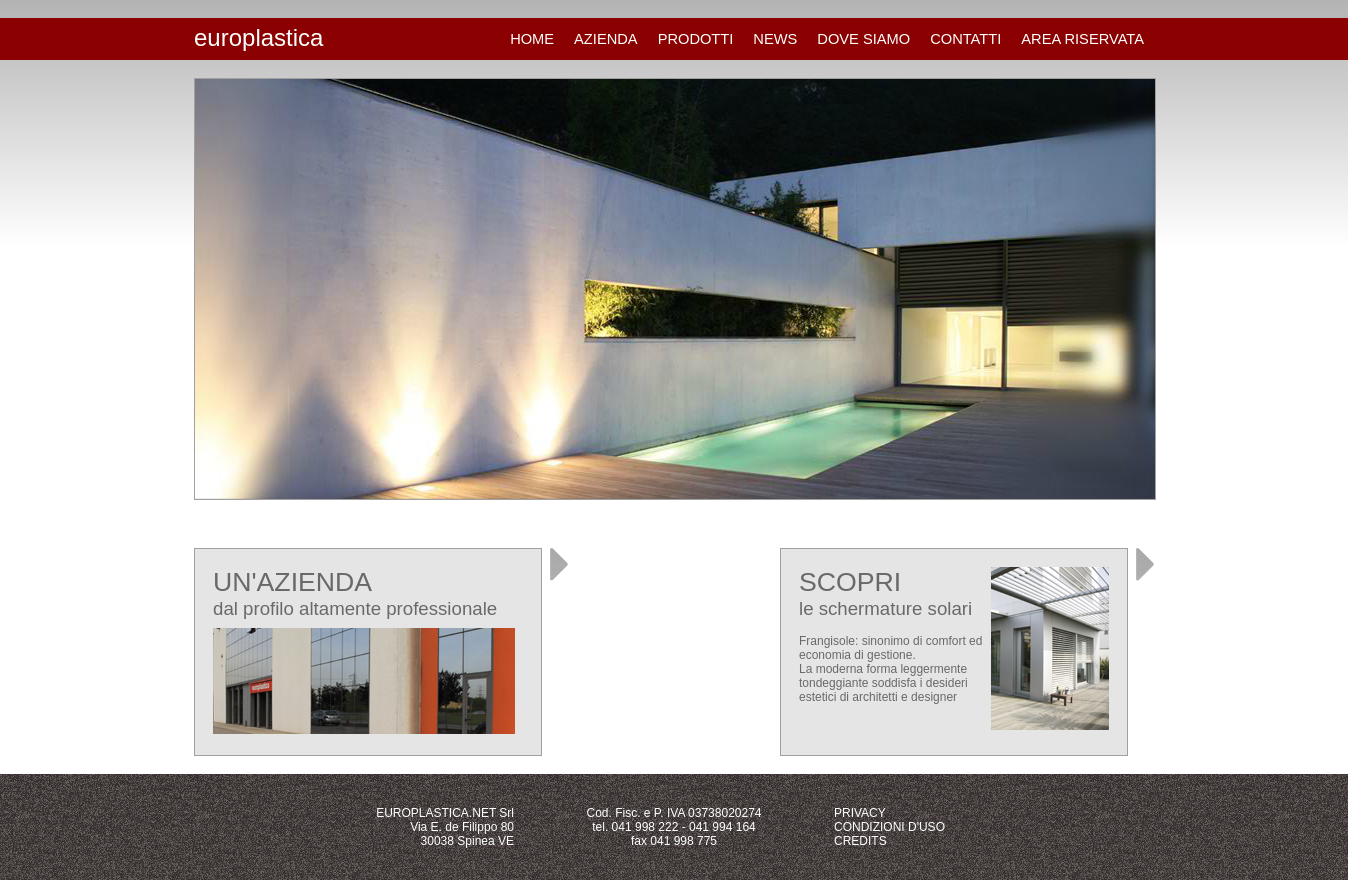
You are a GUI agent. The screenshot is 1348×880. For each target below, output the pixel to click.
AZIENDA (606, 39)
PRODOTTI (696, 39)
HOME (532, 39)
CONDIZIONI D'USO (889, 827)
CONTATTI (965, 39)
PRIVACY (860, 813)
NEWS (775, 39)
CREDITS (860, 841)
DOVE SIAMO (863, 39)
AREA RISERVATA (1082, 39)
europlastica (258, 37)
